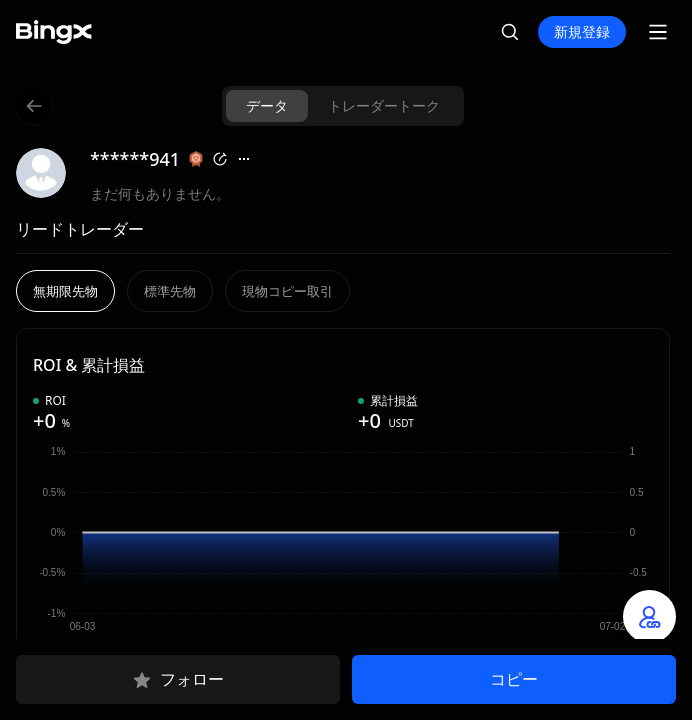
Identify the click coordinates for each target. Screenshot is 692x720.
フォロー (178, 680)
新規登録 (582, 31)
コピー (514, 679)
